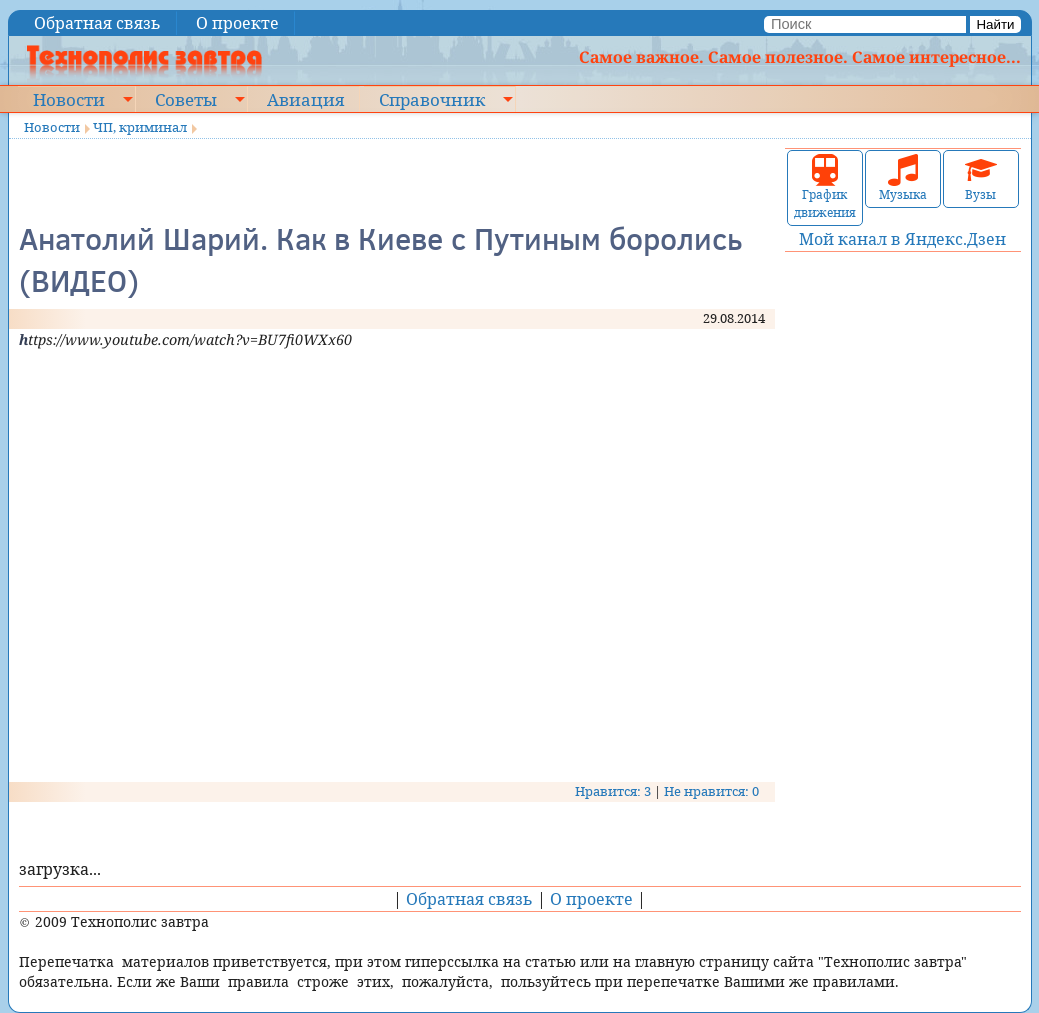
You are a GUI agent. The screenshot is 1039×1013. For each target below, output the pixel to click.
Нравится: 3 (613, 791)
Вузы (981, 178)
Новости (69, 99)
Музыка (903, 178)
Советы (186, 99)
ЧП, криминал (140, 127)
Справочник (432, 99)
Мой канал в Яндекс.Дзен (902, 239)
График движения (825, 187)
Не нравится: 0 (711, 791)
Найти (995, 24)
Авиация (305, 99)
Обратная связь (97, 23)
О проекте (237, 23)
